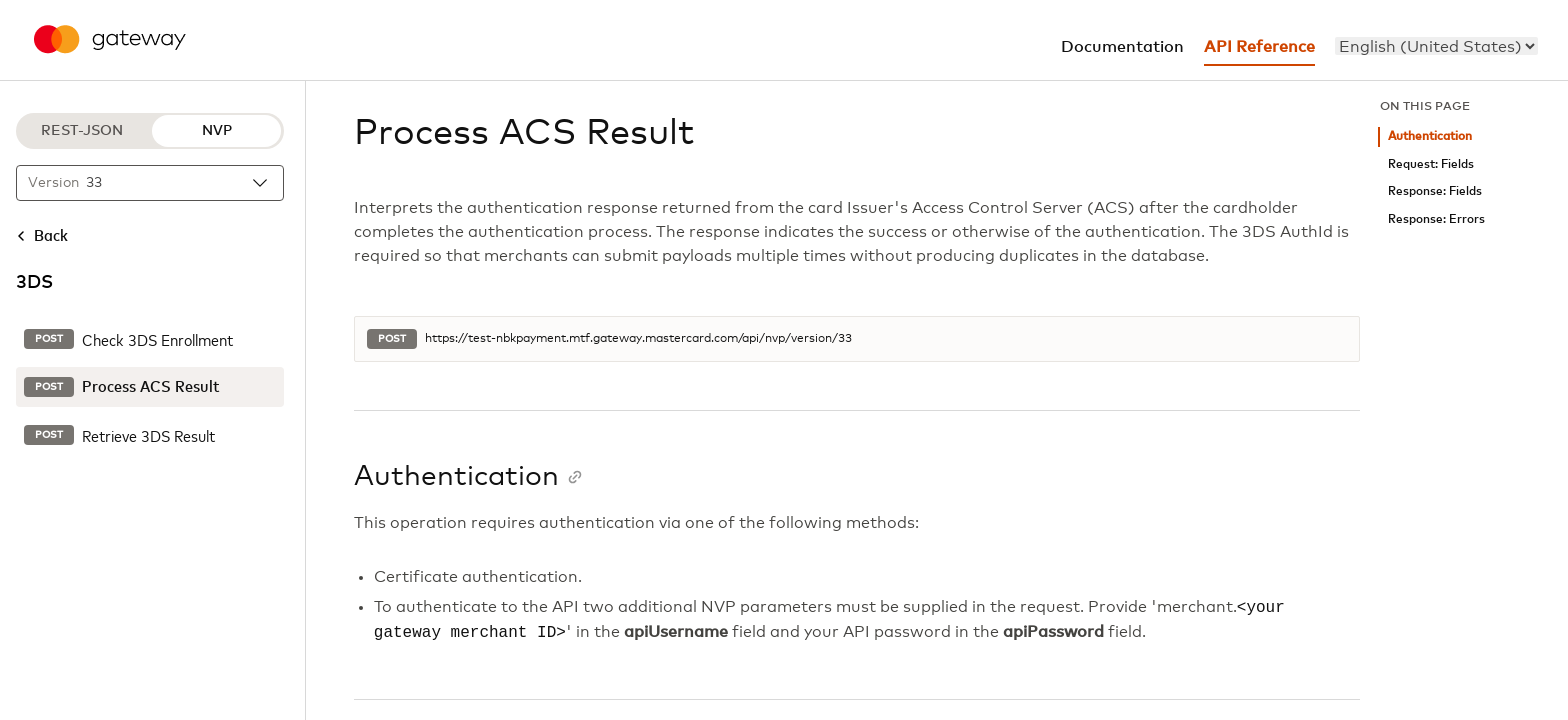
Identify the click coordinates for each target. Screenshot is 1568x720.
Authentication (1430, 136)
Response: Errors (1436, 219)
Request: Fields (1431, 164)
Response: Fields (1435, 191)
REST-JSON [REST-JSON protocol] (82, 131)
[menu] (1436, 46)
